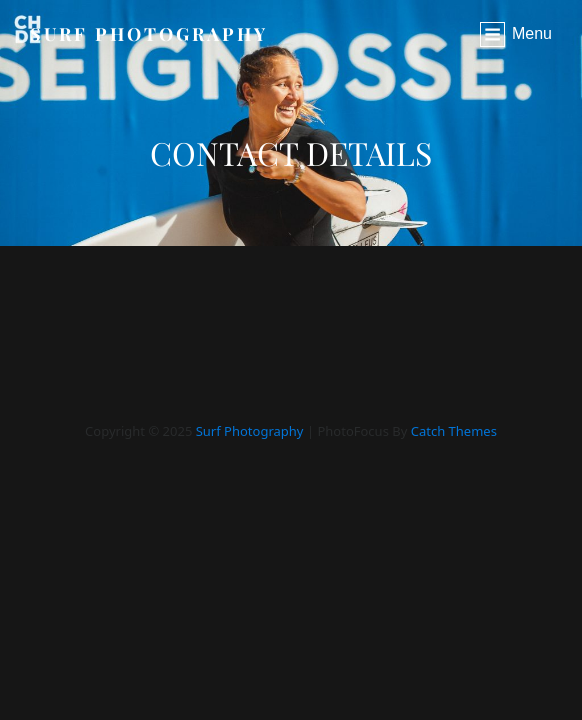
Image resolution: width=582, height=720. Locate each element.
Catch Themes (454, 431)
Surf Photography (149, 34)
